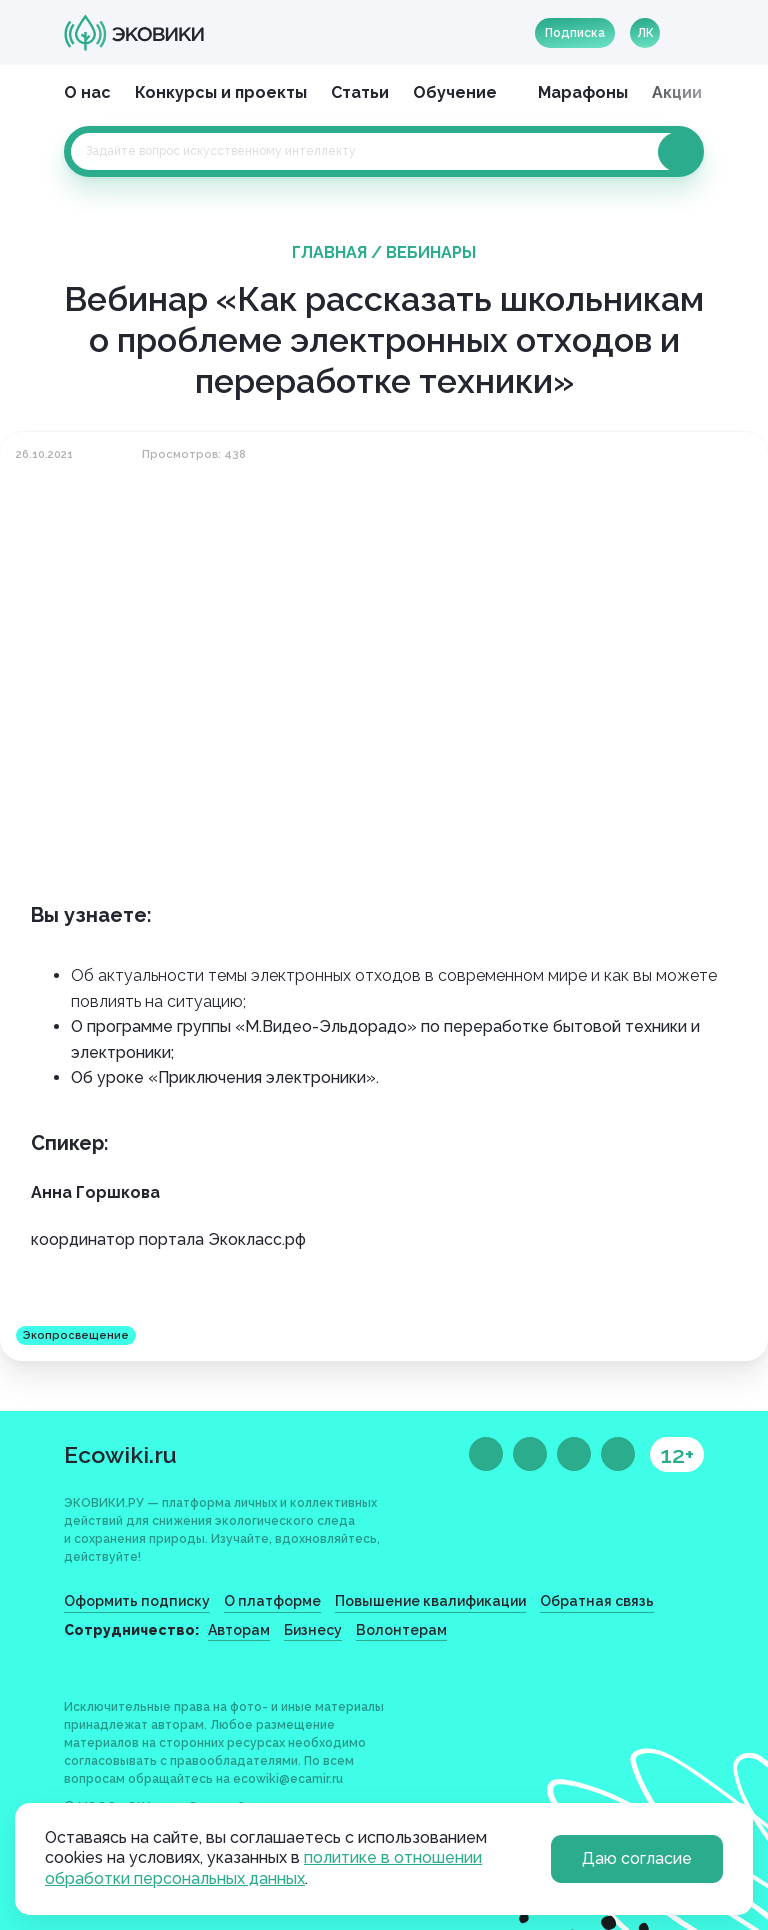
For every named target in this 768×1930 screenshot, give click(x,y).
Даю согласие (637, 1858)
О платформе (272, 1601)
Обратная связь (597, 1601)
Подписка (575, 33)
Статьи (360, 92)
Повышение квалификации (430, 1601)
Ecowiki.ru (120, 1454)
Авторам (239, 1630)
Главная (329, 252)
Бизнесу (313, 1630)
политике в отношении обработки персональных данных (263, 1868)
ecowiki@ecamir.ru (288, 1779)
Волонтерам (401, 1630)
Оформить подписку (137, 1601)
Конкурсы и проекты (221, 92)
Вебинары (431, 252)
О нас (87, 92)
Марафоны (583, 92)
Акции (677, 92)
